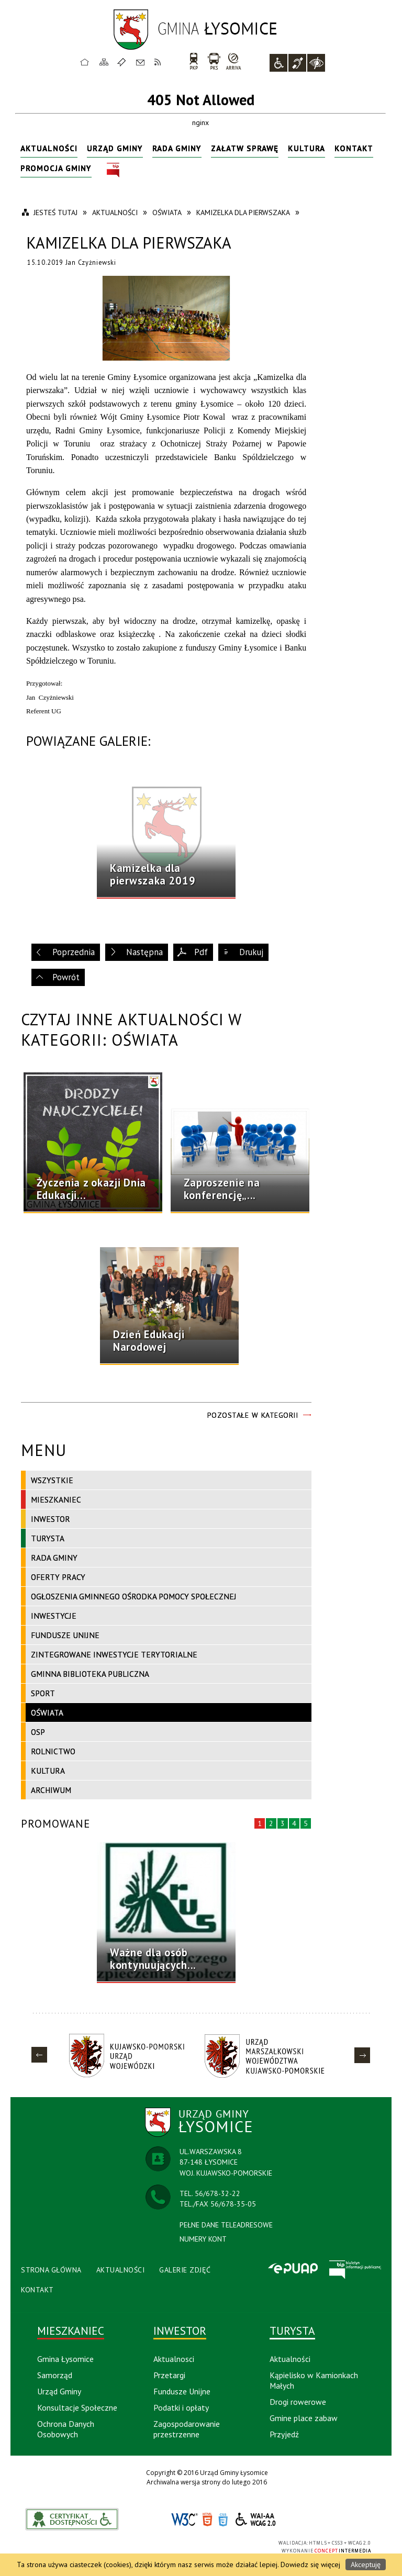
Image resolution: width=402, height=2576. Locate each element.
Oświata (47, 1712)
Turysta (47, 1538)
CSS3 (223, 2519)
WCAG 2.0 (255, 2519)
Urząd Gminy (115, 148)
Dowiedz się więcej (310, 2564)
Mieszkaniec (56, 1499)
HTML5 (207, 2519)
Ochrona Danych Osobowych (65, 2428)
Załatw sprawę (244, 148)
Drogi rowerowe (298, 2401)
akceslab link (72, 2519)
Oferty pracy (58, 1577)
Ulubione (123, 62)
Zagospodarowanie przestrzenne (186, 2428)
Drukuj (251, 952)
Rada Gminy (177, 148)
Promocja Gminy (56, 168)
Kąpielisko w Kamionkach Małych (314, 2380)
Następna (144, 952)
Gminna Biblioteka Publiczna (90, 1673)
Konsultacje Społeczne (77, 2407)
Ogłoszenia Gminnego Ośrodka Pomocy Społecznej (134, 1596)
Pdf (201, 952)
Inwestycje (53, 1615)
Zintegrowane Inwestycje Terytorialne (114, 1654)
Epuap (292, 2269)
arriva (234, 61)
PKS (214, 61)
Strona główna (85, 62)
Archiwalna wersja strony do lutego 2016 (207, 2482)
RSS (158, 62)
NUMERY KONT (203, 2239)
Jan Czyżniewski (90, 262)
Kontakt (140, 62)
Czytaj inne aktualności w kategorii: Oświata (131, 1029)
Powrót (66, 977)
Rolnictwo (53, 1751)
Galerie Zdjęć (185, 2270)
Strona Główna (51, 2270)
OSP (38, 1732)
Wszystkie (52, 1480)
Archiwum (51, 1790)
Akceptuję (366, 2564)
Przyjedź (284, 2434)
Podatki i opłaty (181, 2407)
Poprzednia (73, 952)
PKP (193, 61)
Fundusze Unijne (65, 1635)
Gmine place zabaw (304, 2418)
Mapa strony (104, 62)
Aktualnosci (173, 2359)
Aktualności (48, 148)
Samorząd (54, 2375)
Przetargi (169, 2375)
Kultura (306, 148)
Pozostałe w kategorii (252, 1415)
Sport (43, 1693)
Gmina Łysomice (65, 2359)
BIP (113, 170)
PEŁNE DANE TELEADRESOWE (226, 2225)
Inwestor (50, 1519)
